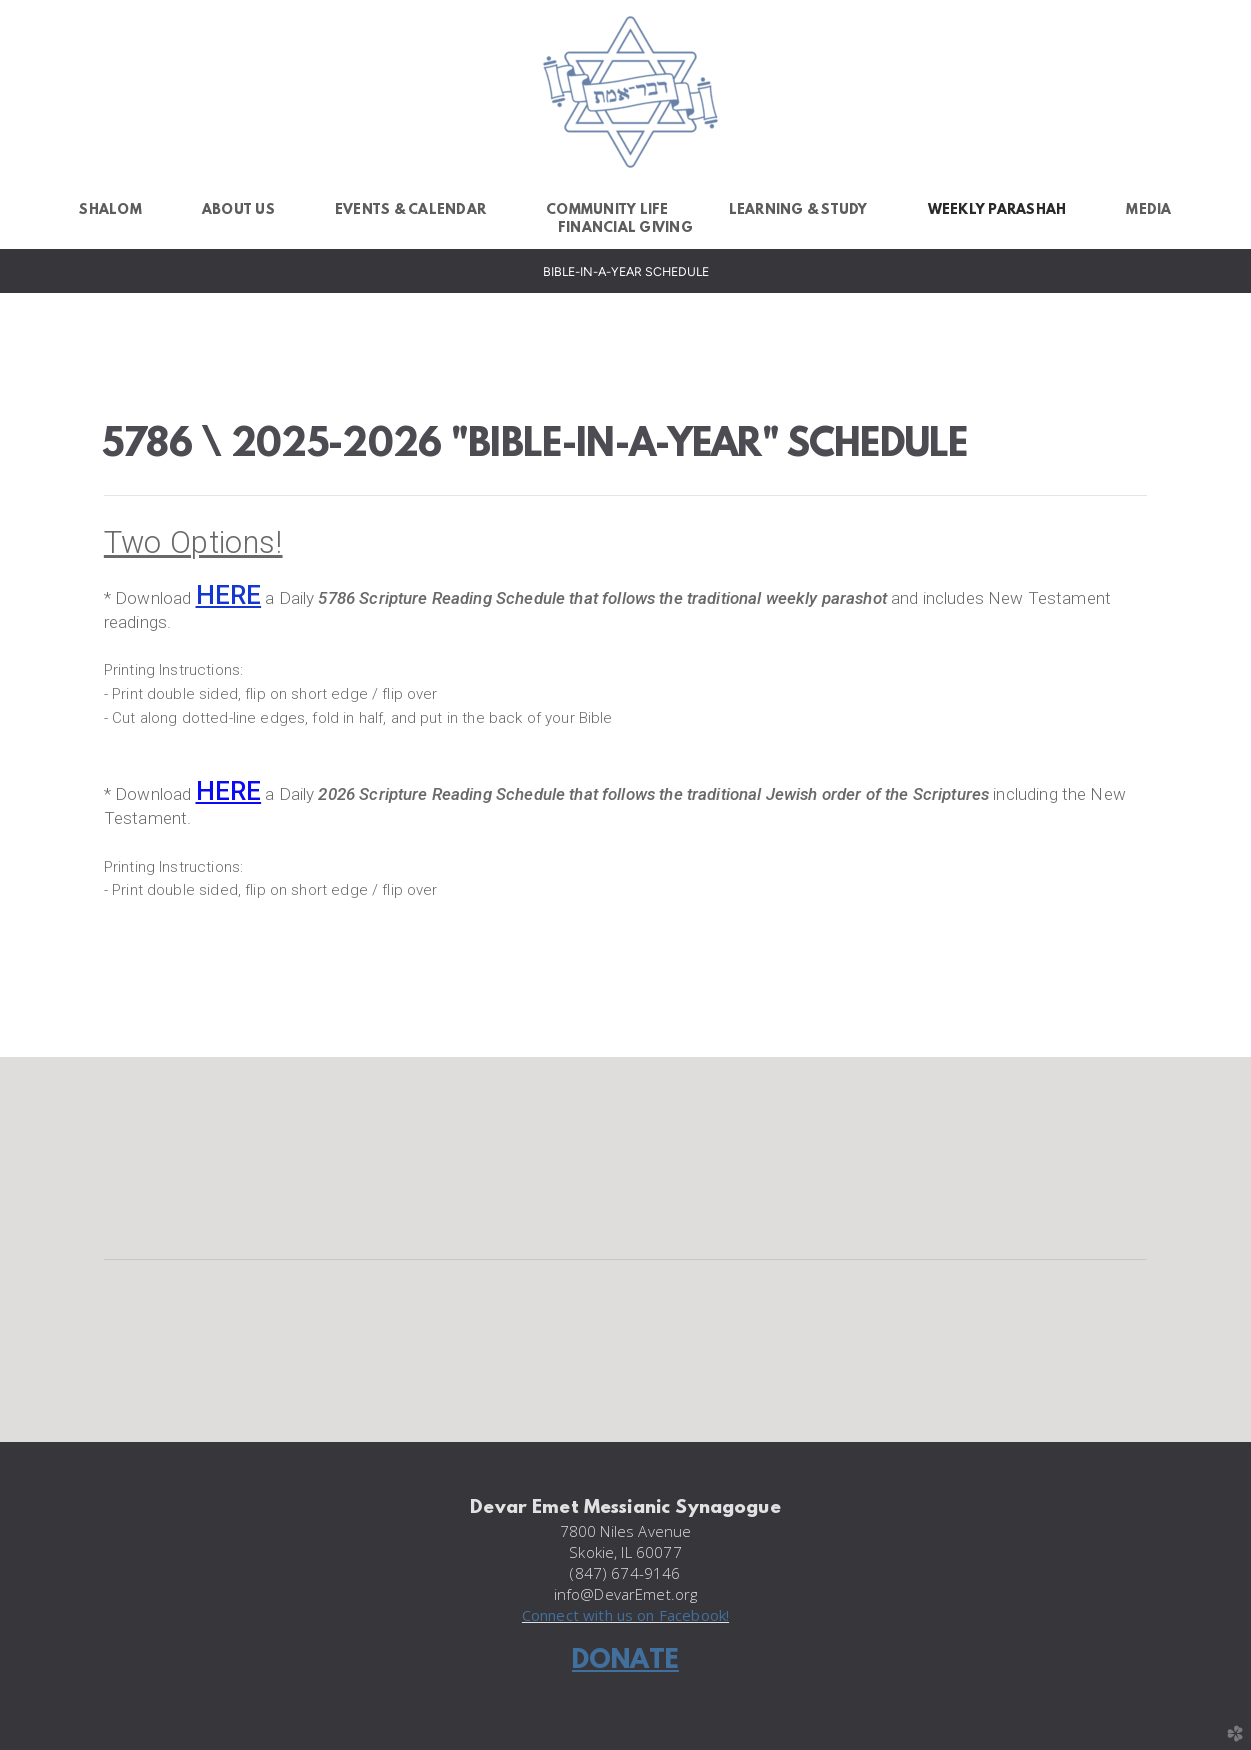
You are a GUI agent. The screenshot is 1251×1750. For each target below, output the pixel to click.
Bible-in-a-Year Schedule (626, 271)
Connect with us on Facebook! (625, 1615)
